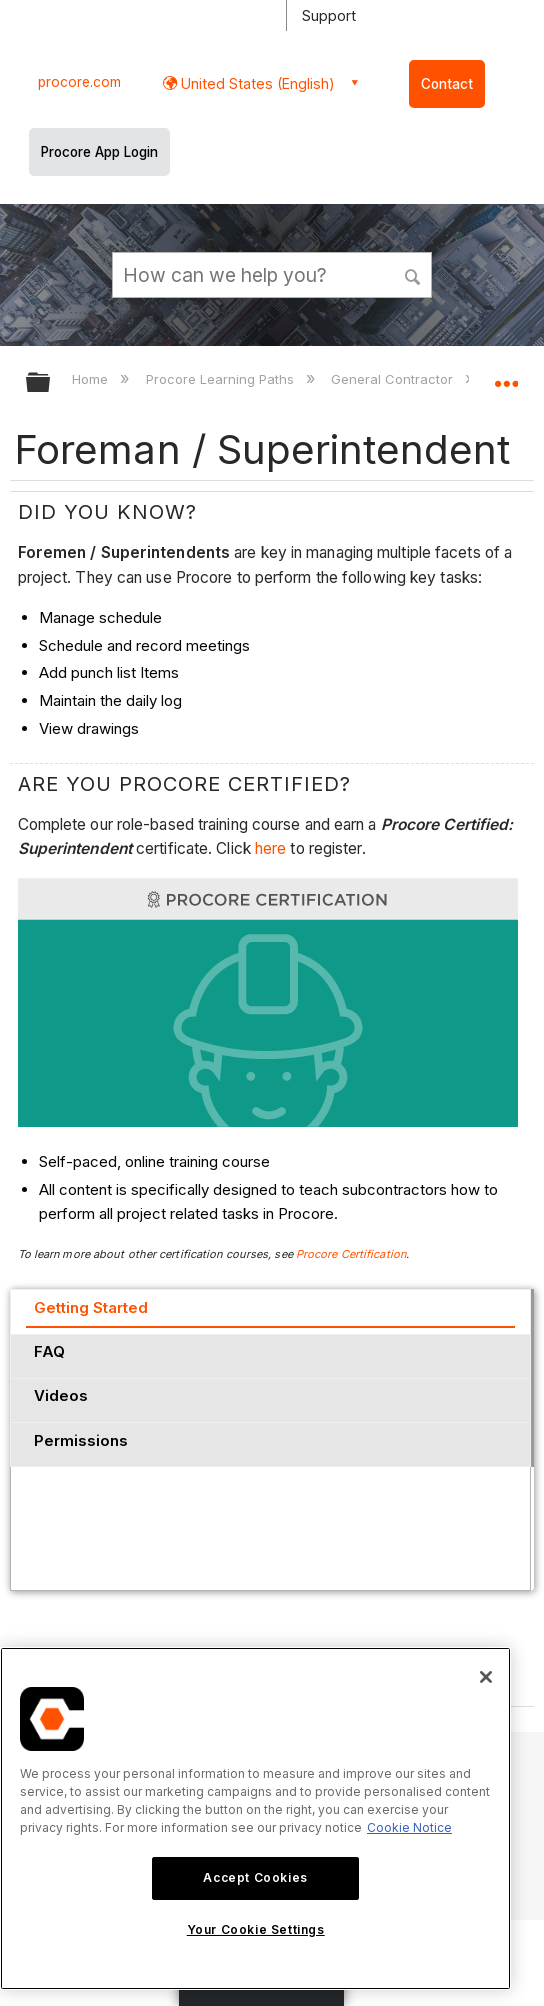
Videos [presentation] (61, 1395)
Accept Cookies (255, 1877)
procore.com (79, 82)
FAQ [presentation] (49, 1351)
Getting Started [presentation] (91, 1307)
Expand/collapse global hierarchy (51, 383)
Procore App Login (99, 152)
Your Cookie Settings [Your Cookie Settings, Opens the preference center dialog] (256, 1929)
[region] (255, 1818)
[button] (413, 274)
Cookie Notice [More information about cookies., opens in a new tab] (409, 1827)
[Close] (486, 1677)
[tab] (270, 1311)
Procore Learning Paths (222, 379)
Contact (447, 84)
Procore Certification (351, 1254)
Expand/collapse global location (506, 376)
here (273, 848)
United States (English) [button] (256, 83)
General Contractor (394, 379)
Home (92, 379)
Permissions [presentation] (81, 1440)
